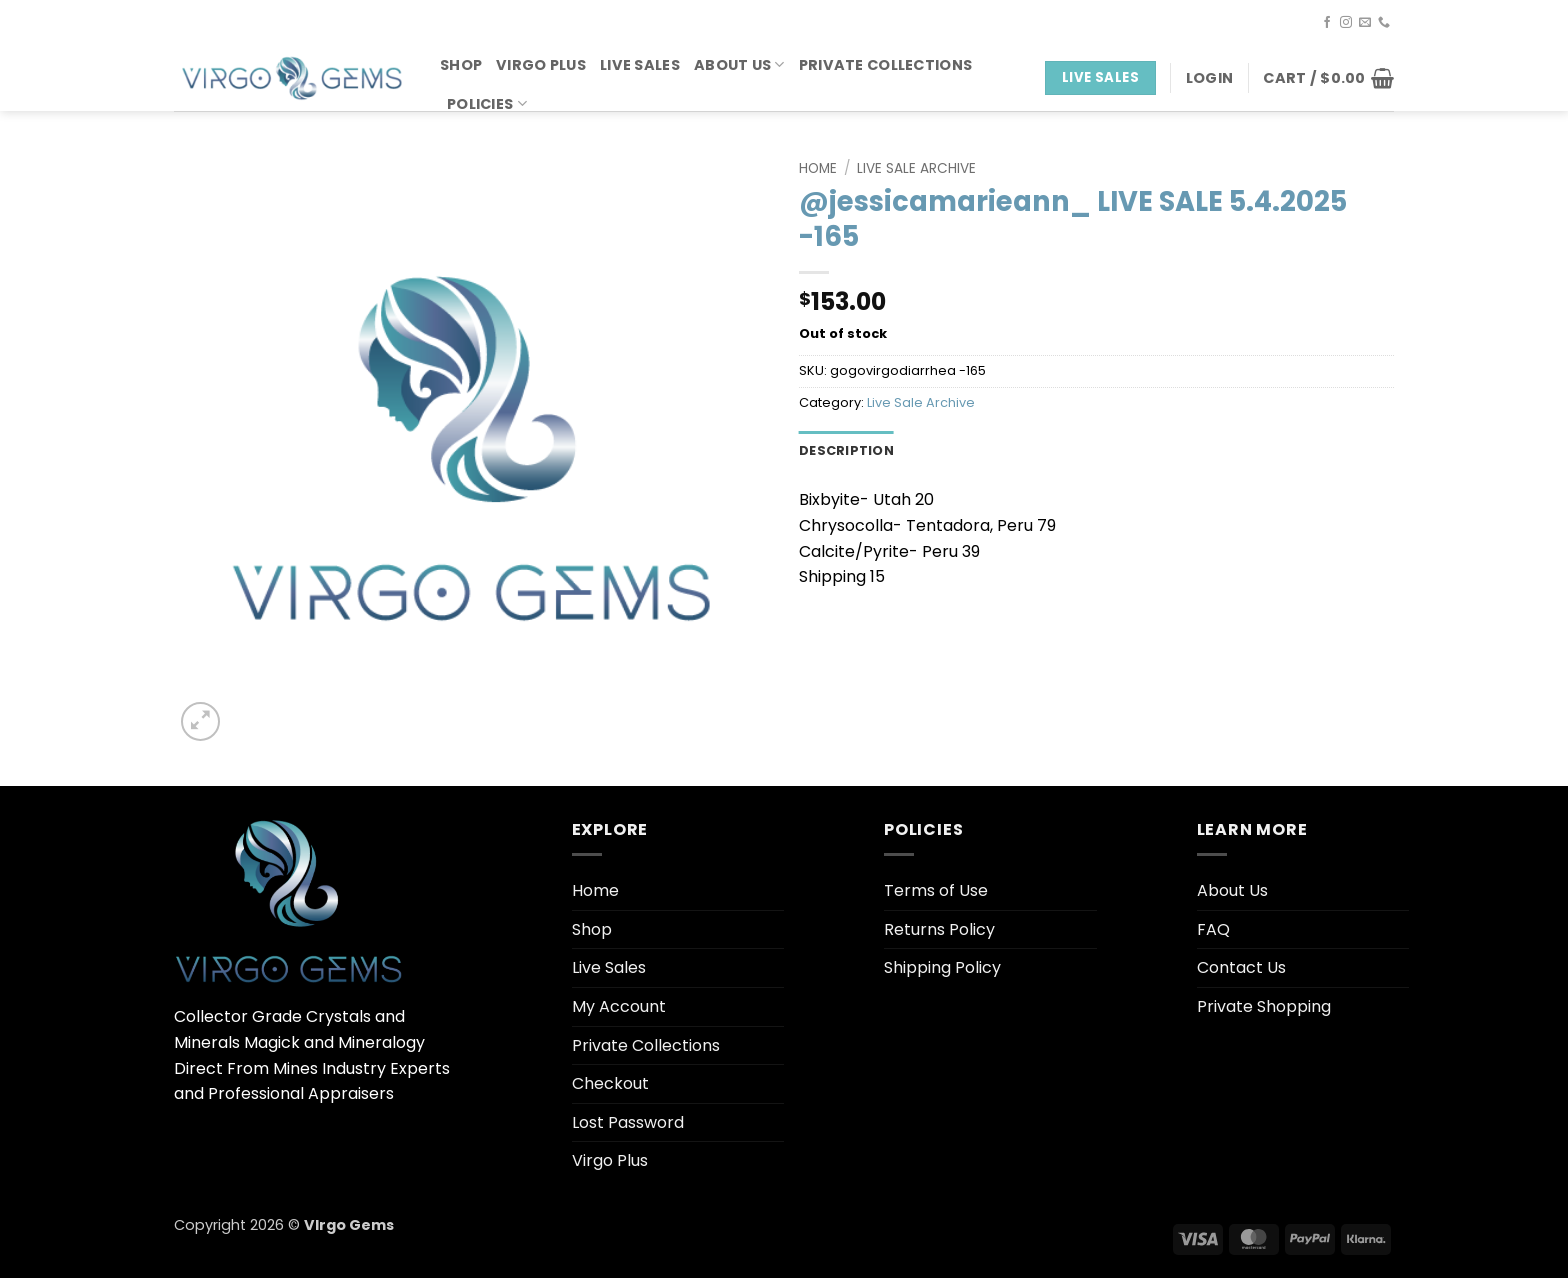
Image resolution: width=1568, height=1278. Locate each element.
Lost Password (628, 1122)
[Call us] (1384, 23)
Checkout (610, 1083)
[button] (1209, 78)
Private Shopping (1264, 1006)
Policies (487, 104)
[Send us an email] (1365, 23)
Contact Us (1241, 967)
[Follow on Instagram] (1346, 23)
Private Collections (885, 65)
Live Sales (640, 65)
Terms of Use (936, 890)
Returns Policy (939, 929)
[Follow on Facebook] (1327, 23)
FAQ (1213, 929)
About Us (739, 65)
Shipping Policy (942, 967)
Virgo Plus (541, 65)
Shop (461, 65)
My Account (619, 1006)
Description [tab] (846, 450)
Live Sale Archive (916, 168)
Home (818, 168)
